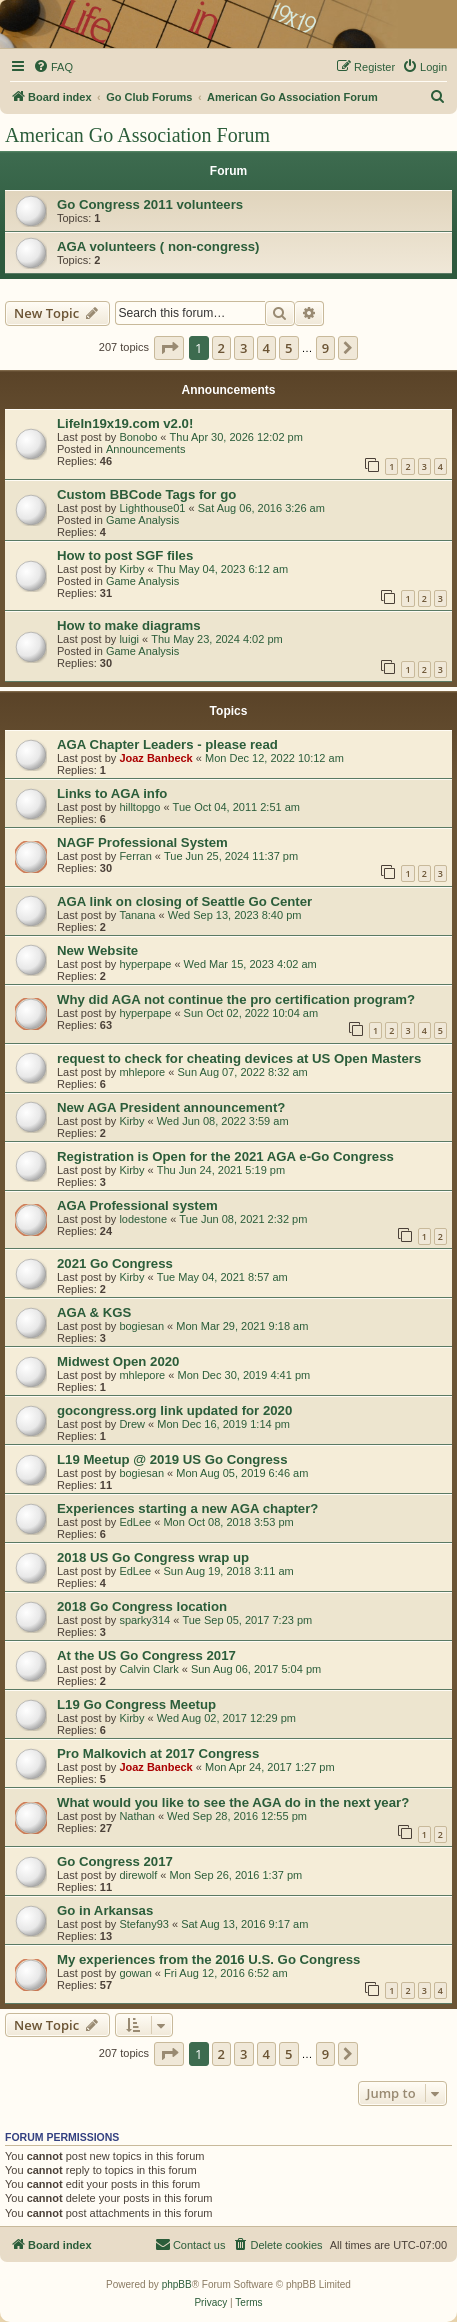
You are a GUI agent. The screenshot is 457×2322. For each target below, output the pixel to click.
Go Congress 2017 (115, 1861)
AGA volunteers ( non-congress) (158, 246)
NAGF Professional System (142, 842)
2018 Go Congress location (142, 1606)
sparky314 (144, 1620)
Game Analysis (142, 520)
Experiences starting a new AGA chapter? (187, 1508)
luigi (129, 639)
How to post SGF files (125, 555)
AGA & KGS (94, 1312)
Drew (132, 1424)
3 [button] (243, 348)
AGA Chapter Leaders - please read (167, 744)
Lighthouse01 (152, 508)
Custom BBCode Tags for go (146, 494)
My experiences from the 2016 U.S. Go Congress (208, 1959)
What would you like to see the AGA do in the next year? (233, 1802)
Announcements (146, 449)
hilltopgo (139, 807)
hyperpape (145, 964)
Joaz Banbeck (155, 758)
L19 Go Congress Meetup (136, 1704)
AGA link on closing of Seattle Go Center (184, 901)
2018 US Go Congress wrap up (153, 1557)
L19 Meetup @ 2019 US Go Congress (172, 1459)
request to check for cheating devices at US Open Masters (239, 1058)
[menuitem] (53, 67)
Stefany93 (144, 1924)
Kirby (131, 569)
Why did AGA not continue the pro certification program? (236, 999)
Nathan (136, 1816)
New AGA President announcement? (171, 1107)
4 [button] (266, 348)
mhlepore (142, 1072)
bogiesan (141, 1326)
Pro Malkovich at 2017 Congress (158, 1753)
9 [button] (325, 348)
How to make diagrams (129, 625)
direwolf (138, 1875)
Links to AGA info (112, 793)
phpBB (177, 2284)
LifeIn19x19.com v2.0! (125, 423)
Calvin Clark (148, 1669)
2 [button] (221, 348)
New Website (97, 950)
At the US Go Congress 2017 (146, 1655)
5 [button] (288, 348)
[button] (169, 348)
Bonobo (138, 437)
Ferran (135, 856)
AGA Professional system (137, 1205)
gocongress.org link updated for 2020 (174, 1410)
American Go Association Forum (137, 135)
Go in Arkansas (105, 1910)
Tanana (137, 915)
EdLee (135, 1522)
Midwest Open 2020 (118, 1361)
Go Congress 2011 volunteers (150, 204)
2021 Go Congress (115, 1263)
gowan (135, 1973)
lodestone (143, 1219)
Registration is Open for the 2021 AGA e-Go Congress (225, 1156)
